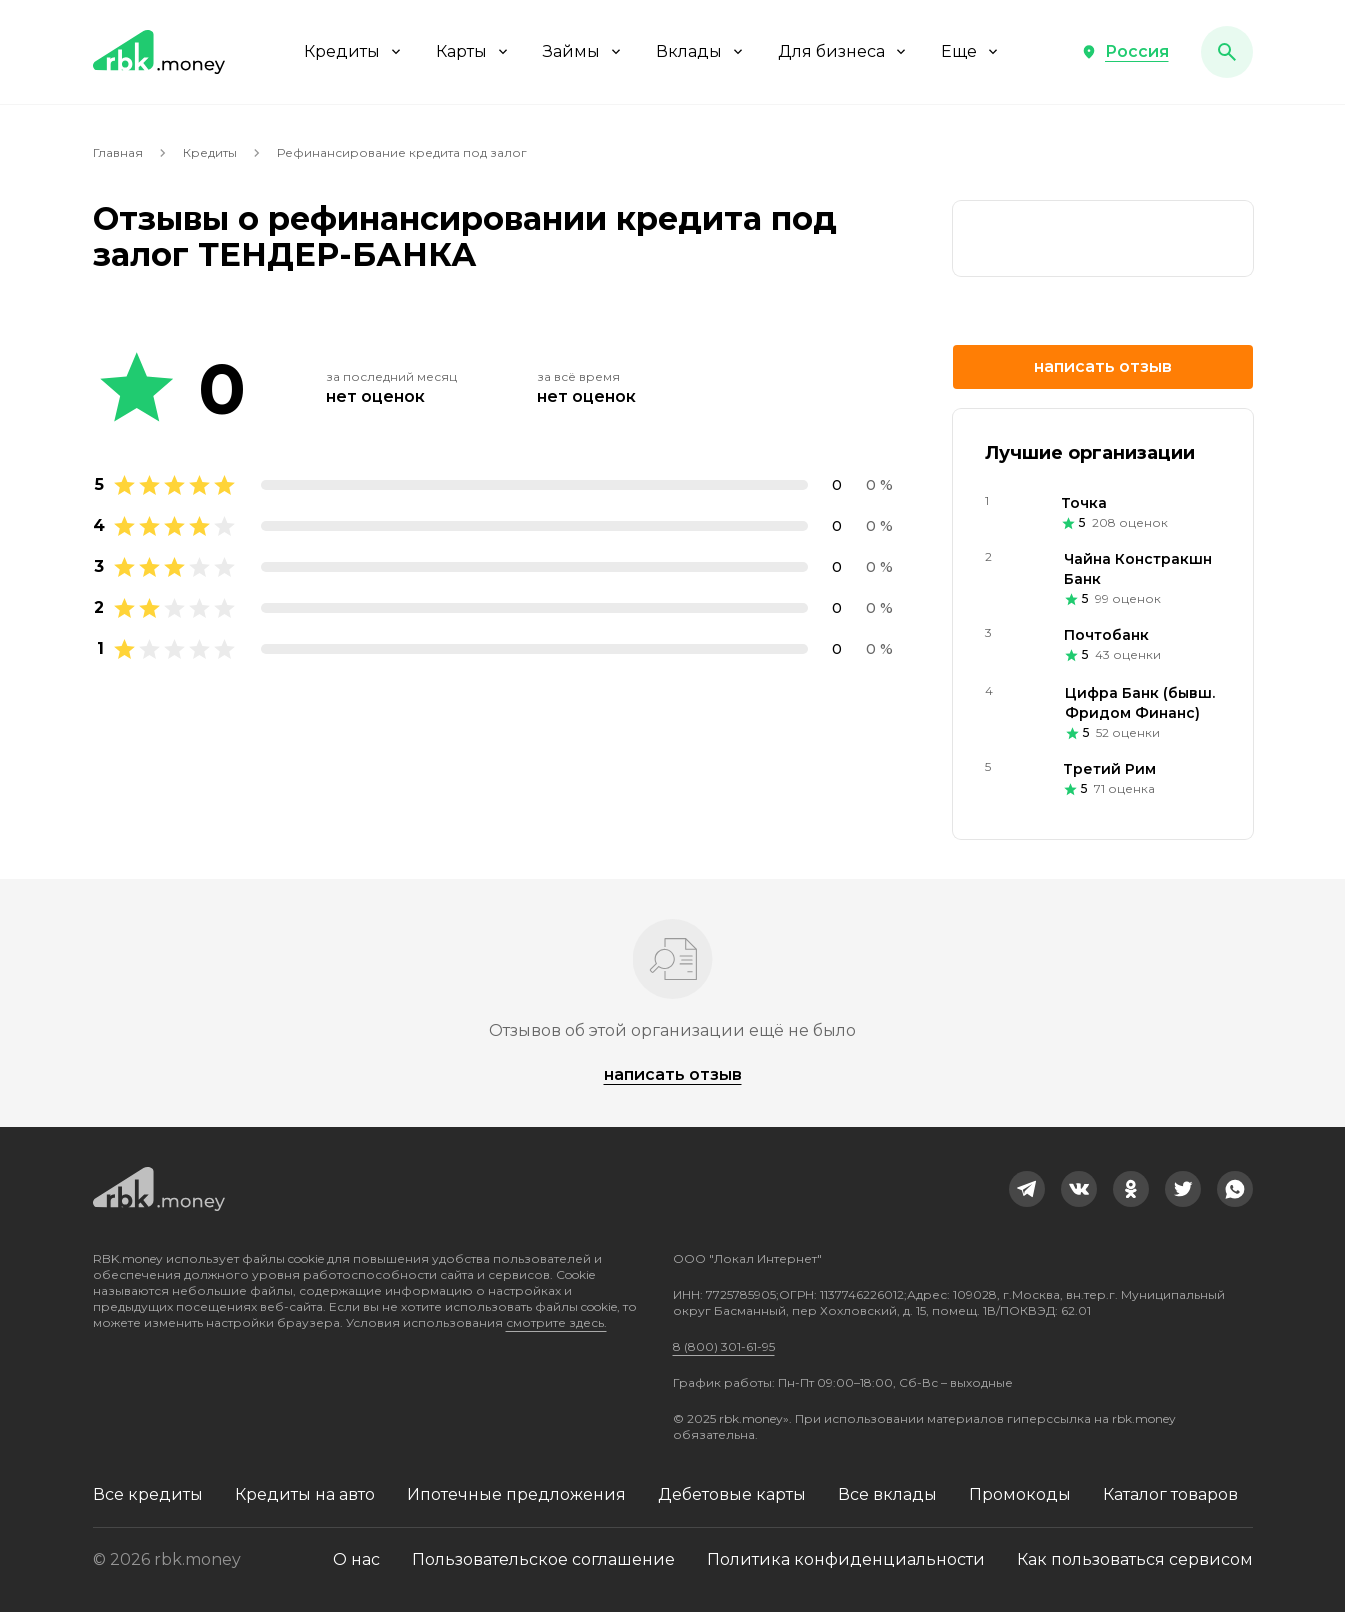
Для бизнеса (843, 51)
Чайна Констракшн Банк (1138, 569)
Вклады (701, 51)
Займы (583, 51)
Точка (1084, 503)
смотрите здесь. (556, 1322)
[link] (1103, 238)
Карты (473, 51)
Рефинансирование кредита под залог (402, 152)
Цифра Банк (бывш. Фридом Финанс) (1140, 703)
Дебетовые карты (732, 1494)
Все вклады (887, 1494)
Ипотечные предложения (516, 1494)
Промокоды (1020, 1494)
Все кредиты (148, 1494)
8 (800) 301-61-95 (724, 1346)
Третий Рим (1109, 769)
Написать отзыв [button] (1103, 366)
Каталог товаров (1170, 1494)
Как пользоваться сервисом (1135, 1559)
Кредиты (354, 51)
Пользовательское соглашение (543, 1559)
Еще (971, 51)
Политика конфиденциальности (846, 1559)
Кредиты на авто (305, 1494)
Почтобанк (1106, 635)
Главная (118, 152)
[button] (1125, 52)
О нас (356, 1559)
